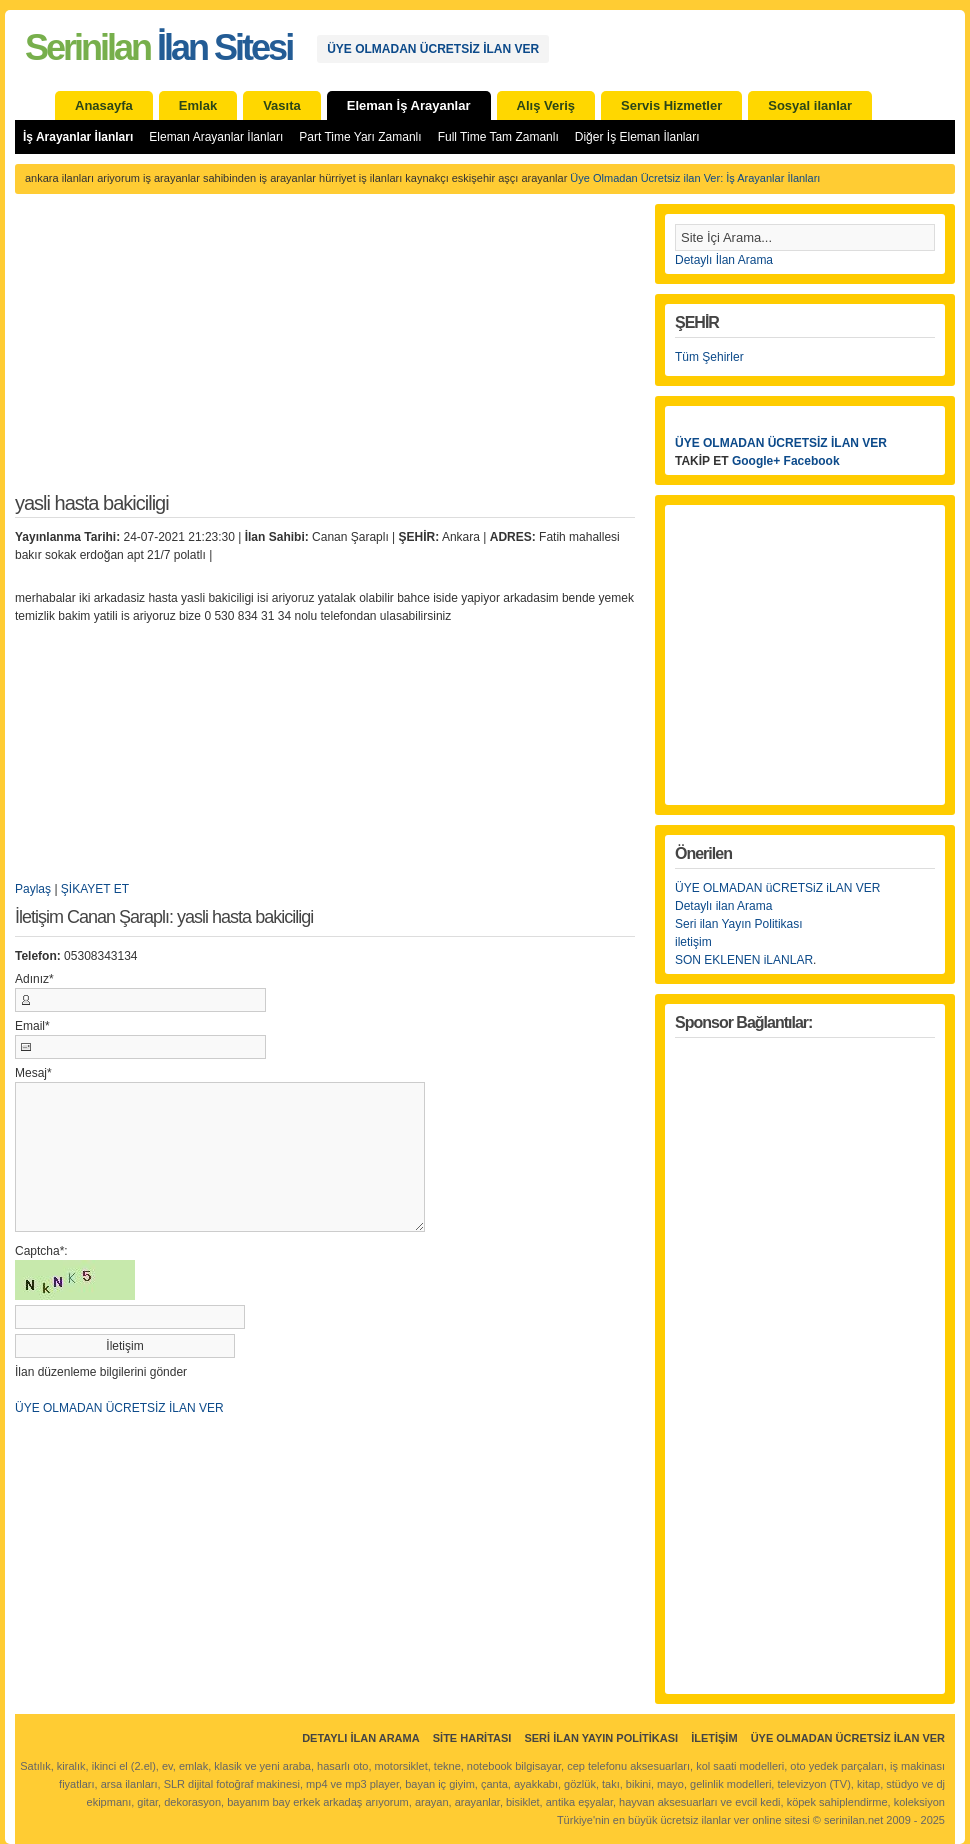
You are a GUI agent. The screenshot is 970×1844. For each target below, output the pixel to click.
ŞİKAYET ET (95, 889)
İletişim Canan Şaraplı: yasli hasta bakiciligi (164, 917)
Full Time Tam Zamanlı (498, 137)
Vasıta (282, 105)
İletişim (714, 1738)
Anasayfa (104, 105)
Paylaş (33, 889)
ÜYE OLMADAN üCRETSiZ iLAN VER (777, 888)
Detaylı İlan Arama (724, 260)
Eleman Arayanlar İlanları (216, 137)
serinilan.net (853, 1820)
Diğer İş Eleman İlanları (637, 137)
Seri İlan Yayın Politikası (601, 1738)
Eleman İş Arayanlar (409, 105)
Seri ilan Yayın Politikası (739, 924)
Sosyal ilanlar (810, 105)
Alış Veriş (546, 105)
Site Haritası (472, 1738)
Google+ (756, 461)
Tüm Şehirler (709, 357)
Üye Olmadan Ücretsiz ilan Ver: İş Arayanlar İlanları (695, 178)
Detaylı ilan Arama (723, 906)
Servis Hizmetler (671, 105)
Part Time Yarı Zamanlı (360, 137)
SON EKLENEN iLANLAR (744, 960)
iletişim (693, 942)
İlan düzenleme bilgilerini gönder (101, 1372)
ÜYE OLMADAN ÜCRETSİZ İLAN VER (433, 49)
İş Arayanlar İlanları (78, 137)
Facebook (812, 461)
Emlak (198, 105)
